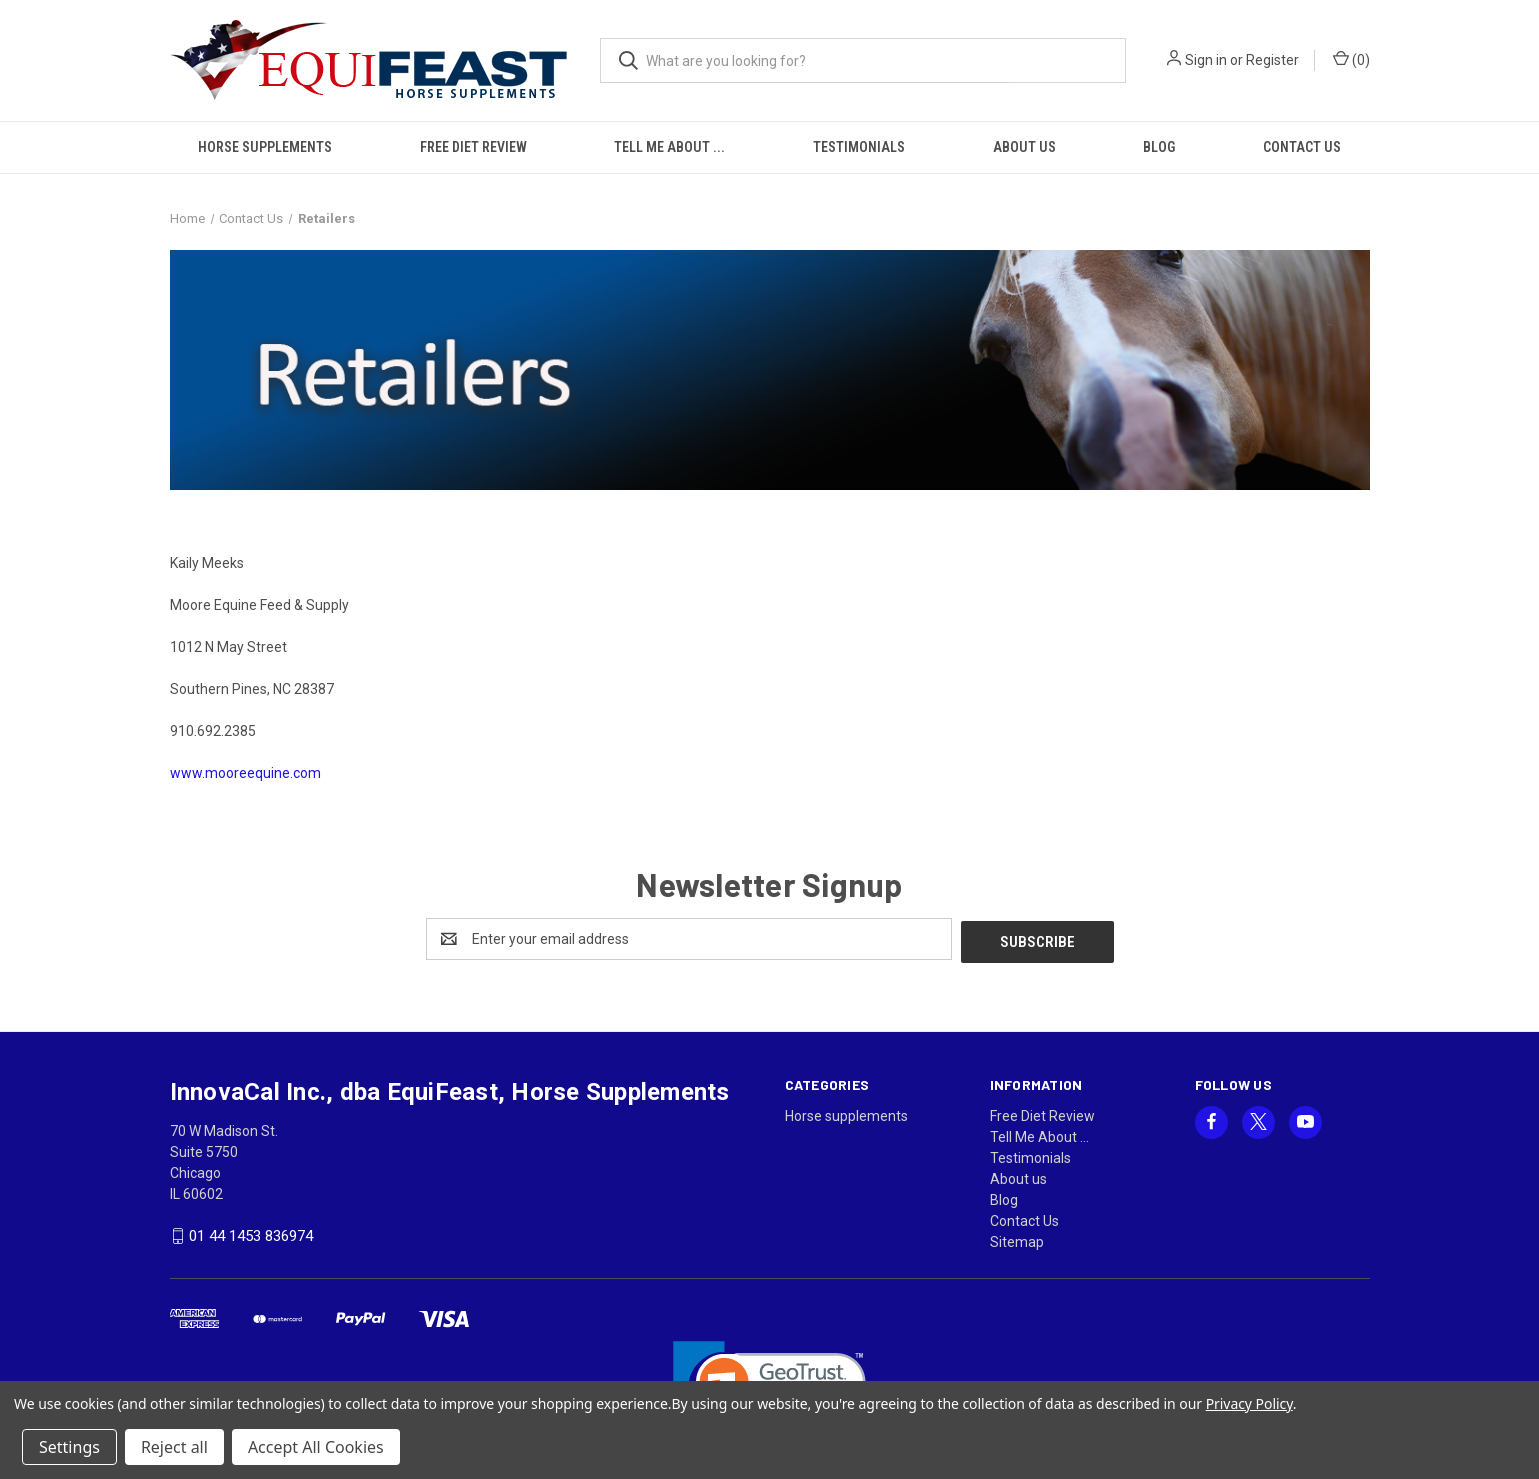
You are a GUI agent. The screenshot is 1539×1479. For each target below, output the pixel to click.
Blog (1159, 147)
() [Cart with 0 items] (1351, 59)
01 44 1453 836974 (251, 1234)
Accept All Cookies (316, 1447)
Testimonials (859, 147)
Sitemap (1017, 1239)
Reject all (174, 1447)
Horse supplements (265, 147)
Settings (69, 1447)
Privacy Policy (1249, 1403)
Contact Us (1302, 147)
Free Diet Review (473, 147)
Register (1272, 60)
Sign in (1206, 60)
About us (1024, 147)
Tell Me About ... (669, 147)
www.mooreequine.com (245, 773)
